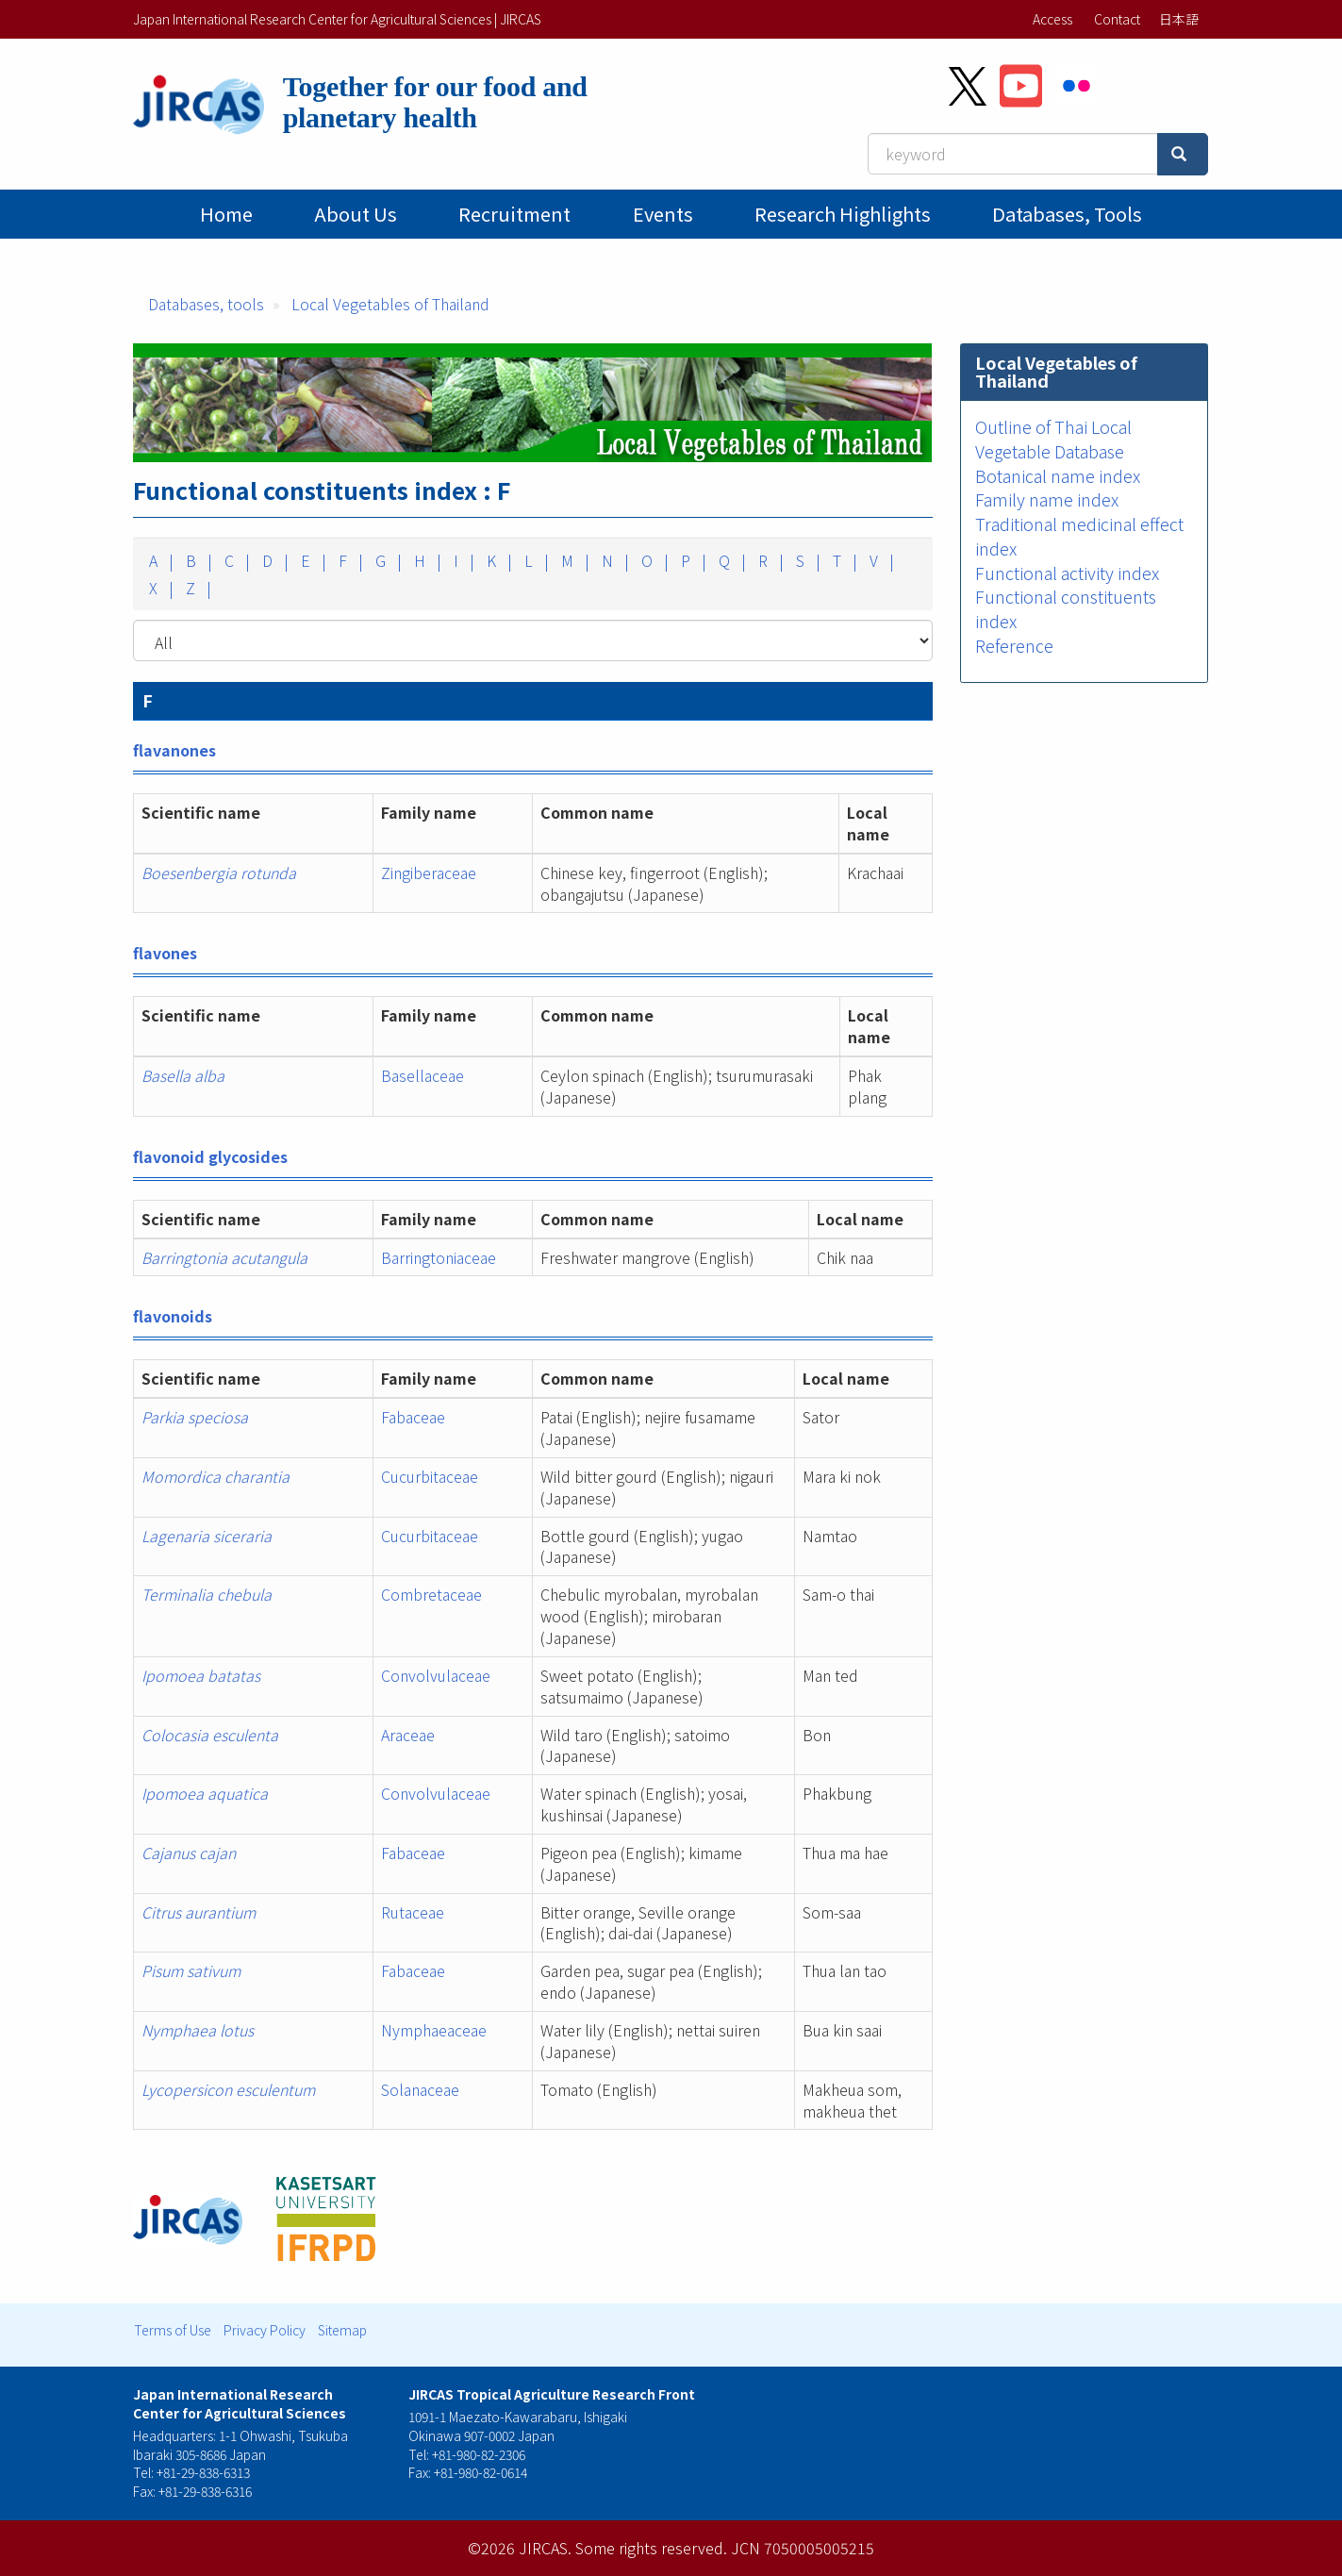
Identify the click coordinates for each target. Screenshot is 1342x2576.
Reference (1014, 645)
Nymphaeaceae (434, 2030)
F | (349, 560)
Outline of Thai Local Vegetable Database (1053, 438)
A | (159, 560)
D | (273, 560)
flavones (165, 952)
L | (535, 560)
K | (497, 560)
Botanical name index (1057, 475)
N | (613, 560)
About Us (355, 213)
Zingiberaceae (428, 872)
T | (843, 560)
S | (806, 560)
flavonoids (172, 1316)
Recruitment (514, 213)
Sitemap (342, 2329)
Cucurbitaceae (429, 1476)
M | (573, 560)
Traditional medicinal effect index (1079, 535)
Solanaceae (420, 2089)
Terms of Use (172, 2329)
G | (387, 560)
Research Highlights (842, 213)
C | (235, 560)
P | (691, 560)
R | (769, 560)
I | (462, 560)
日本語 (1179, 18)
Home (226, 213)
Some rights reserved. (651, 2547)
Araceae (408, 1734)
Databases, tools (1067, 213)
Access (1052, 18)
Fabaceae (413, 1416)
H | (425, 560)
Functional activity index (1067, 572)
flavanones (174, 750)
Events (663, 213)
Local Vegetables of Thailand (390, 303)
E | (311, 560)
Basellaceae (422, 1075)
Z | (196, 587)
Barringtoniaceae (438, 1257)
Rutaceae (412, 1912)
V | (880, 560)
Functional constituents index (1065, 608)
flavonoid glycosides (210, 1156)
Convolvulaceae (435, 1675)
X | (159, 587)
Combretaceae (431, 1594)
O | (653, 560)
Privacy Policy (265, 2329)
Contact (1117, 18)
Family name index (1046, 499)
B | (197, 560)
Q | (730, 560)
